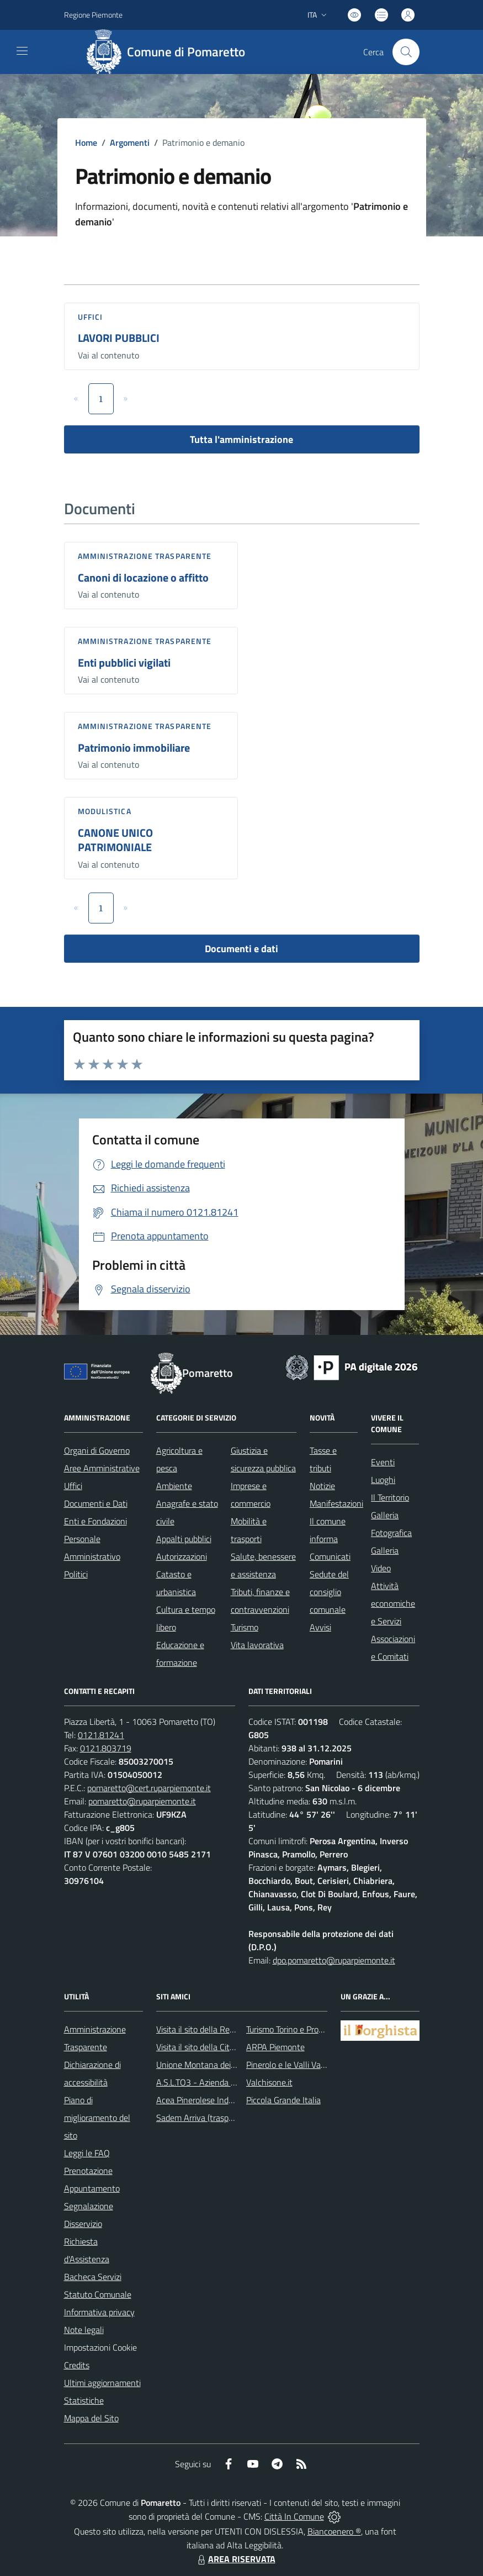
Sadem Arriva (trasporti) (199, 2117)
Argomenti (130, 142)
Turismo (244, 1627)
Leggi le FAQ (87, 2153)
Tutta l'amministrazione (241, 439)
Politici (76, 1574)
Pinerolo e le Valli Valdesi (291, 2064)
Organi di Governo (97, 1450)
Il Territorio (390, 1497)
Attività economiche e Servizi (393, 1603)
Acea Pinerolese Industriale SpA (214, 2100)
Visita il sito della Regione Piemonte (221, 2029)
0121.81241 (101, 1734)
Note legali (84, 2329)
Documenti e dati (241, 948)
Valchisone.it (269, 2082)
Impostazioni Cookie (100, 2347)
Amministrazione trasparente (145, 556)
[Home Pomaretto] (170, 52)
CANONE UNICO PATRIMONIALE (115, 840)
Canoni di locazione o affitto (143, 577)
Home (86, 142)
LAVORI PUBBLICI (119, 337)
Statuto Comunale (97, 2294)
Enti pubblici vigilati (124, 662)
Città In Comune (294, 2516)
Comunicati (330, 1556)
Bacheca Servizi (92, 2276)
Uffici (90, 317)
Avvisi (320, 1627)
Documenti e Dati (96, 1503)
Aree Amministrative (102, 1468)
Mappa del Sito (91, 2418)
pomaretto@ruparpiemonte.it (142, 1801)
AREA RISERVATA (235, 2559)
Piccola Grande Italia (283, 2100)
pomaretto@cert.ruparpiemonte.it (149, 1787)
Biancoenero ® (334, 2531)
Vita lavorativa (257, 1644)
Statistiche (84, 2400)
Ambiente (174, 1485)
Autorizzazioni (181, 1556)
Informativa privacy (99, 2312)
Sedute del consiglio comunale (329, 1591)
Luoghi (383, 1479)
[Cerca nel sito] (405, 52)
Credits (76, 2365)
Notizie (322, 1485)
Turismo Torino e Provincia (292, 2029)
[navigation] (22, 50)
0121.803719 (105, 1748)
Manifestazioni (336, 1503)
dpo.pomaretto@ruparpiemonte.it (334, 1960)
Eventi (383, 1462)
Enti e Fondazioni (95, 1521)
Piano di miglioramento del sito (97, 2117)
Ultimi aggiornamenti (102, 2382)
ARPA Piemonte (275, 2047)
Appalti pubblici (183, 1538)
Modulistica (104, 811)
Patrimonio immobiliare (134, 747)
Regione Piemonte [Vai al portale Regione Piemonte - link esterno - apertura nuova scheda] (93, 14)
